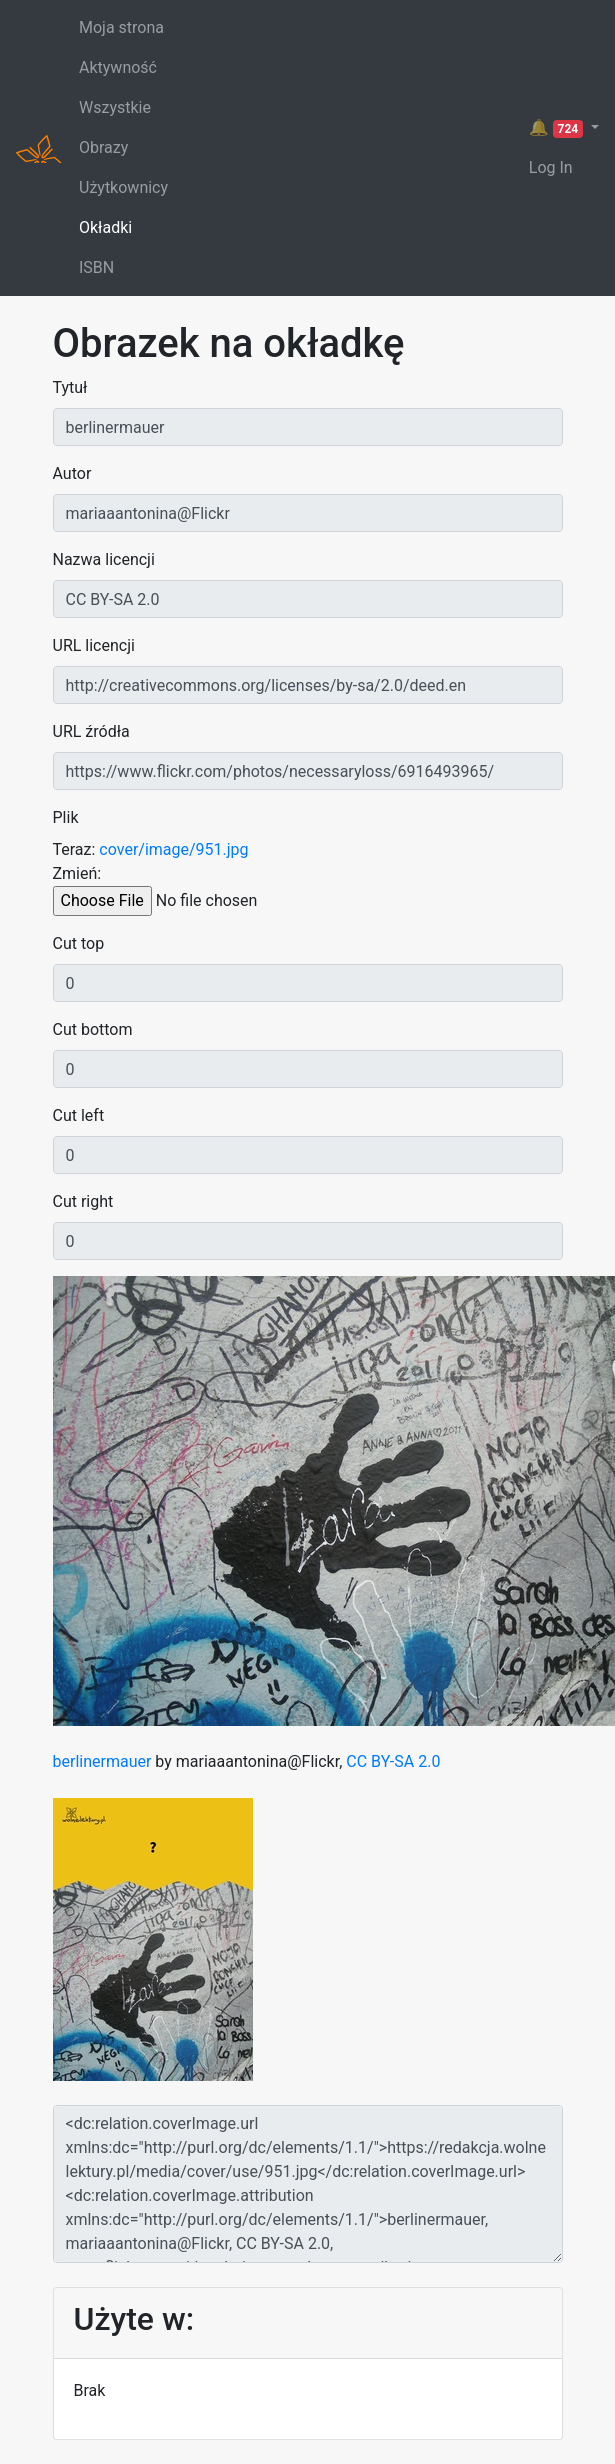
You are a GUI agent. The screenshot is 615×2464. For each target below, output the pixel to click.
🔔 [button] (558, 128)
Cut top (79, 943)
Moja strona (121, 27)
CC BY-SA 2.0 (393, 1761)
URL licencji (94, 645)
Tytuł (70, 387)
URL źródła (91, 731)
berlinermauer (102, 1761)
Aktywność (118, 67)
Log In (551, 167)
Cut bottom (93, 1029)
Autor (72, 473)
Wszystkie (115, 107)
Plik (66, 817)
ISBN (96, 267)
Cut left (79, 1115)
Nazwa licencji (104, 559)
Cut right (83, 1201)
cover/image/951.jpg (173, 849)
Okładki (105, 227)
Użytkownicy (123, 187)
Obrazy (103, 147)
